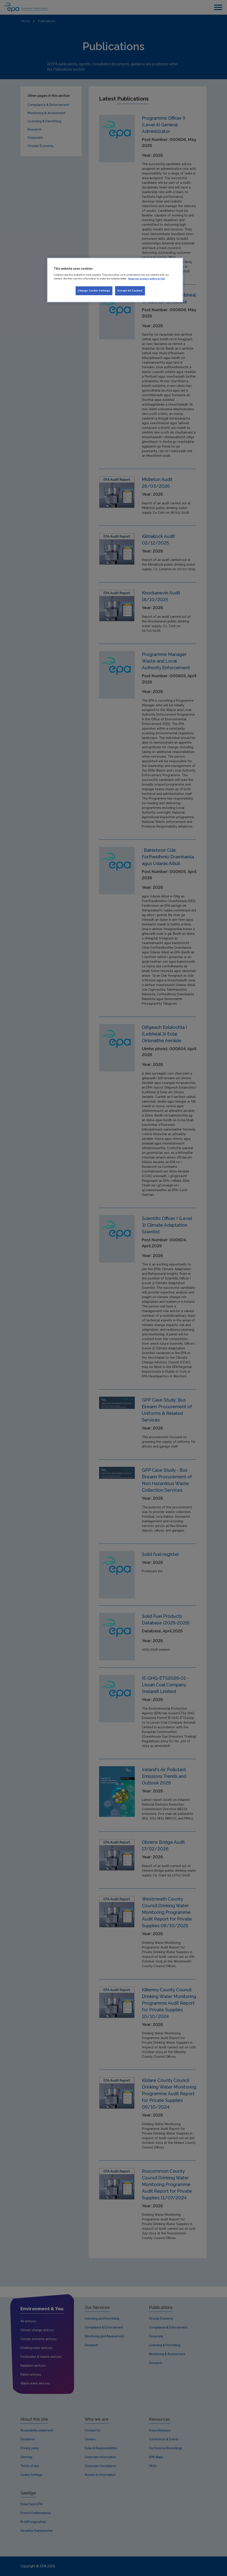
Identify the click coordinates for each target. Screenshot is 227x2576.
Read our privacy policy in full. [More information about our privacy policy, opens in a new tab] (146, 278)
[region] (115, 280)
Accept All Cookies (130, 290)
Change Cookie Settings (94, 290)
